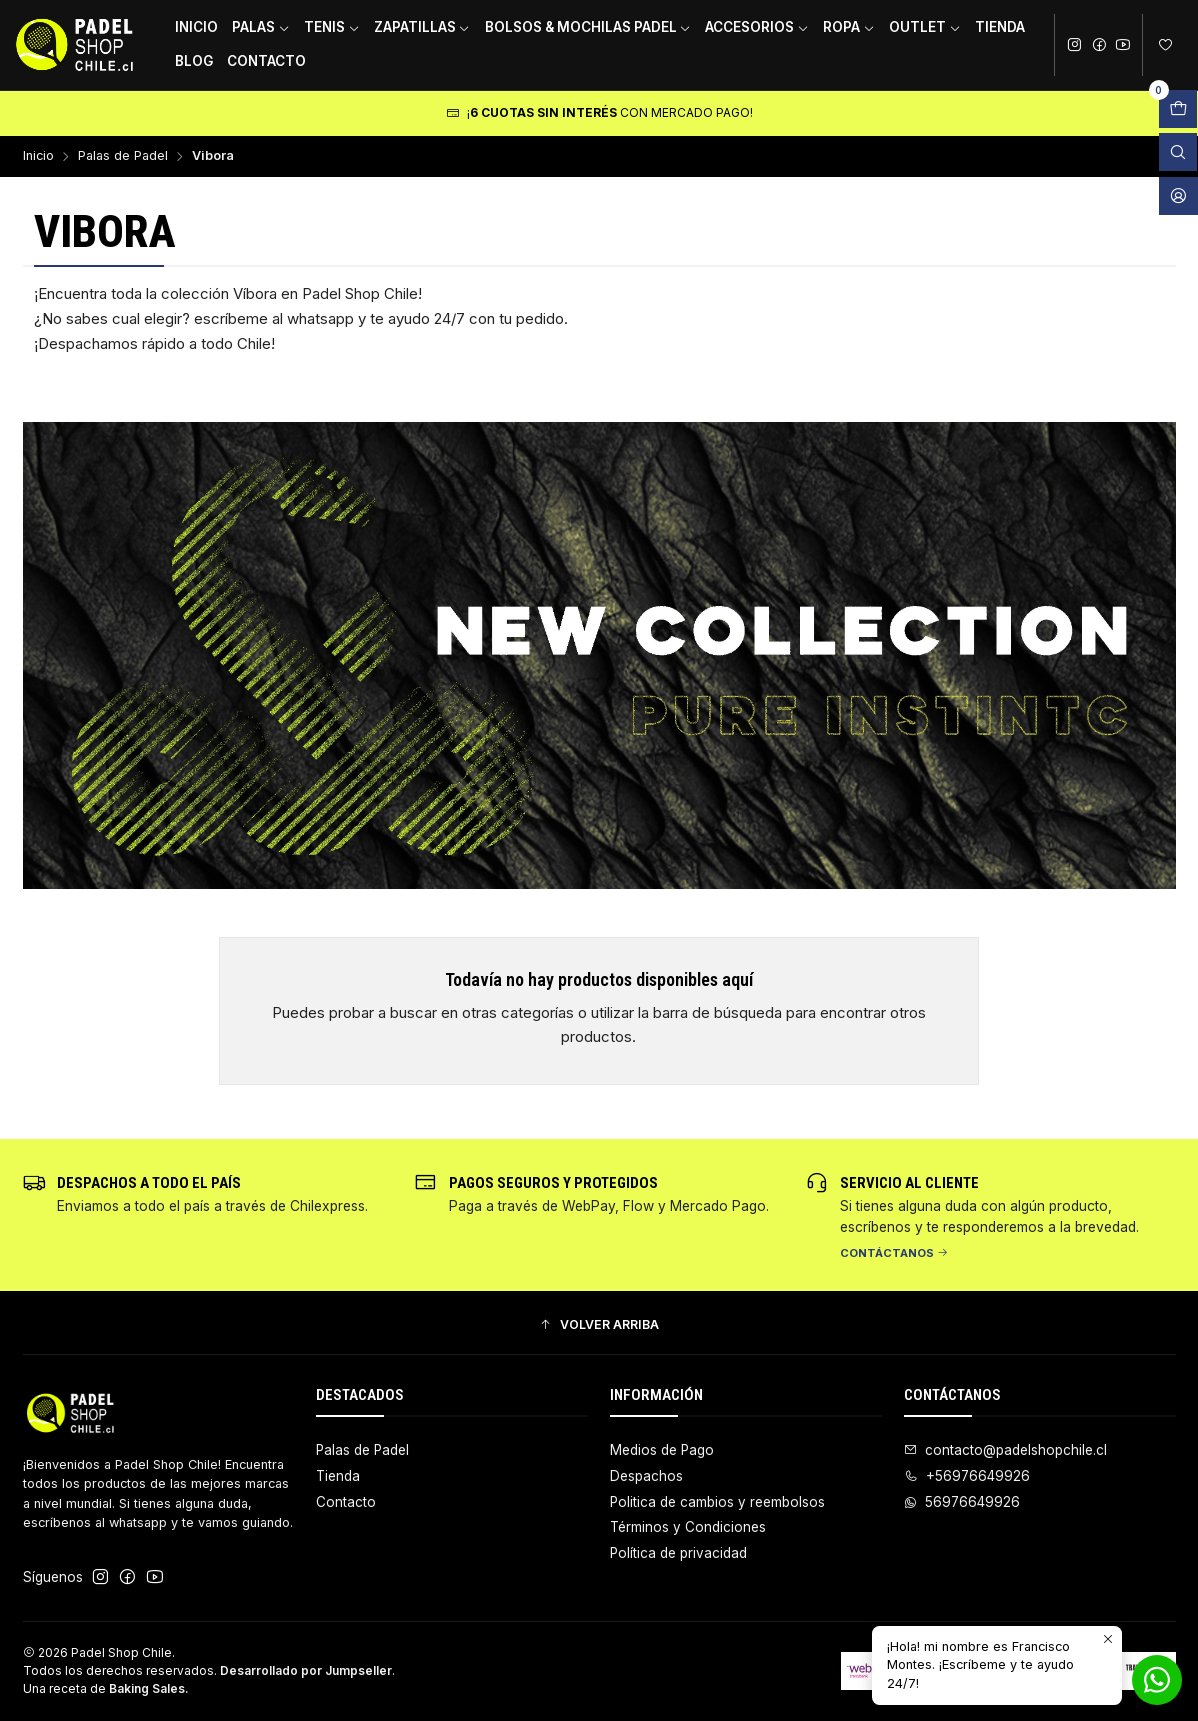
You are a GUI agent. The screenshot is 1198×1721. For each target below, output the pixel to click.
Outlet (925, 27)
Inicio (196, 27)
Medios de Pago (662, 1450)
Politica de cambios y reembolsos (717, 1502)
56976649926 (962, 1502)
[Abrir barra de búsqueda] (1178, 152)
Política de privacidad (678, 1553)
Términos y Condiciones (688, 1527)
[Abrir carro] (1178, 109)
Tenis (332, 27)
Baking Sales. (149, 1688)
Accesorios (757, 27)
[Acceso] (1178, 196)
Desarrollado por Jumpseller (306, 1670)
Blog (194, 61)
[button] (599, 1325)
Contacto (266, 61)
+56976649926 (967, 1476)
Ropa (849, 27)
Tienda (1000, 27)
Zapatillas (422, 27)
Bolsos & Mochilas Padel (588, 27)
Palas (261, 27)
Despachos (646, 1476)
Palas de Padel (123, 156)
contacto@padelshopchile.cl (1005, 1450)
